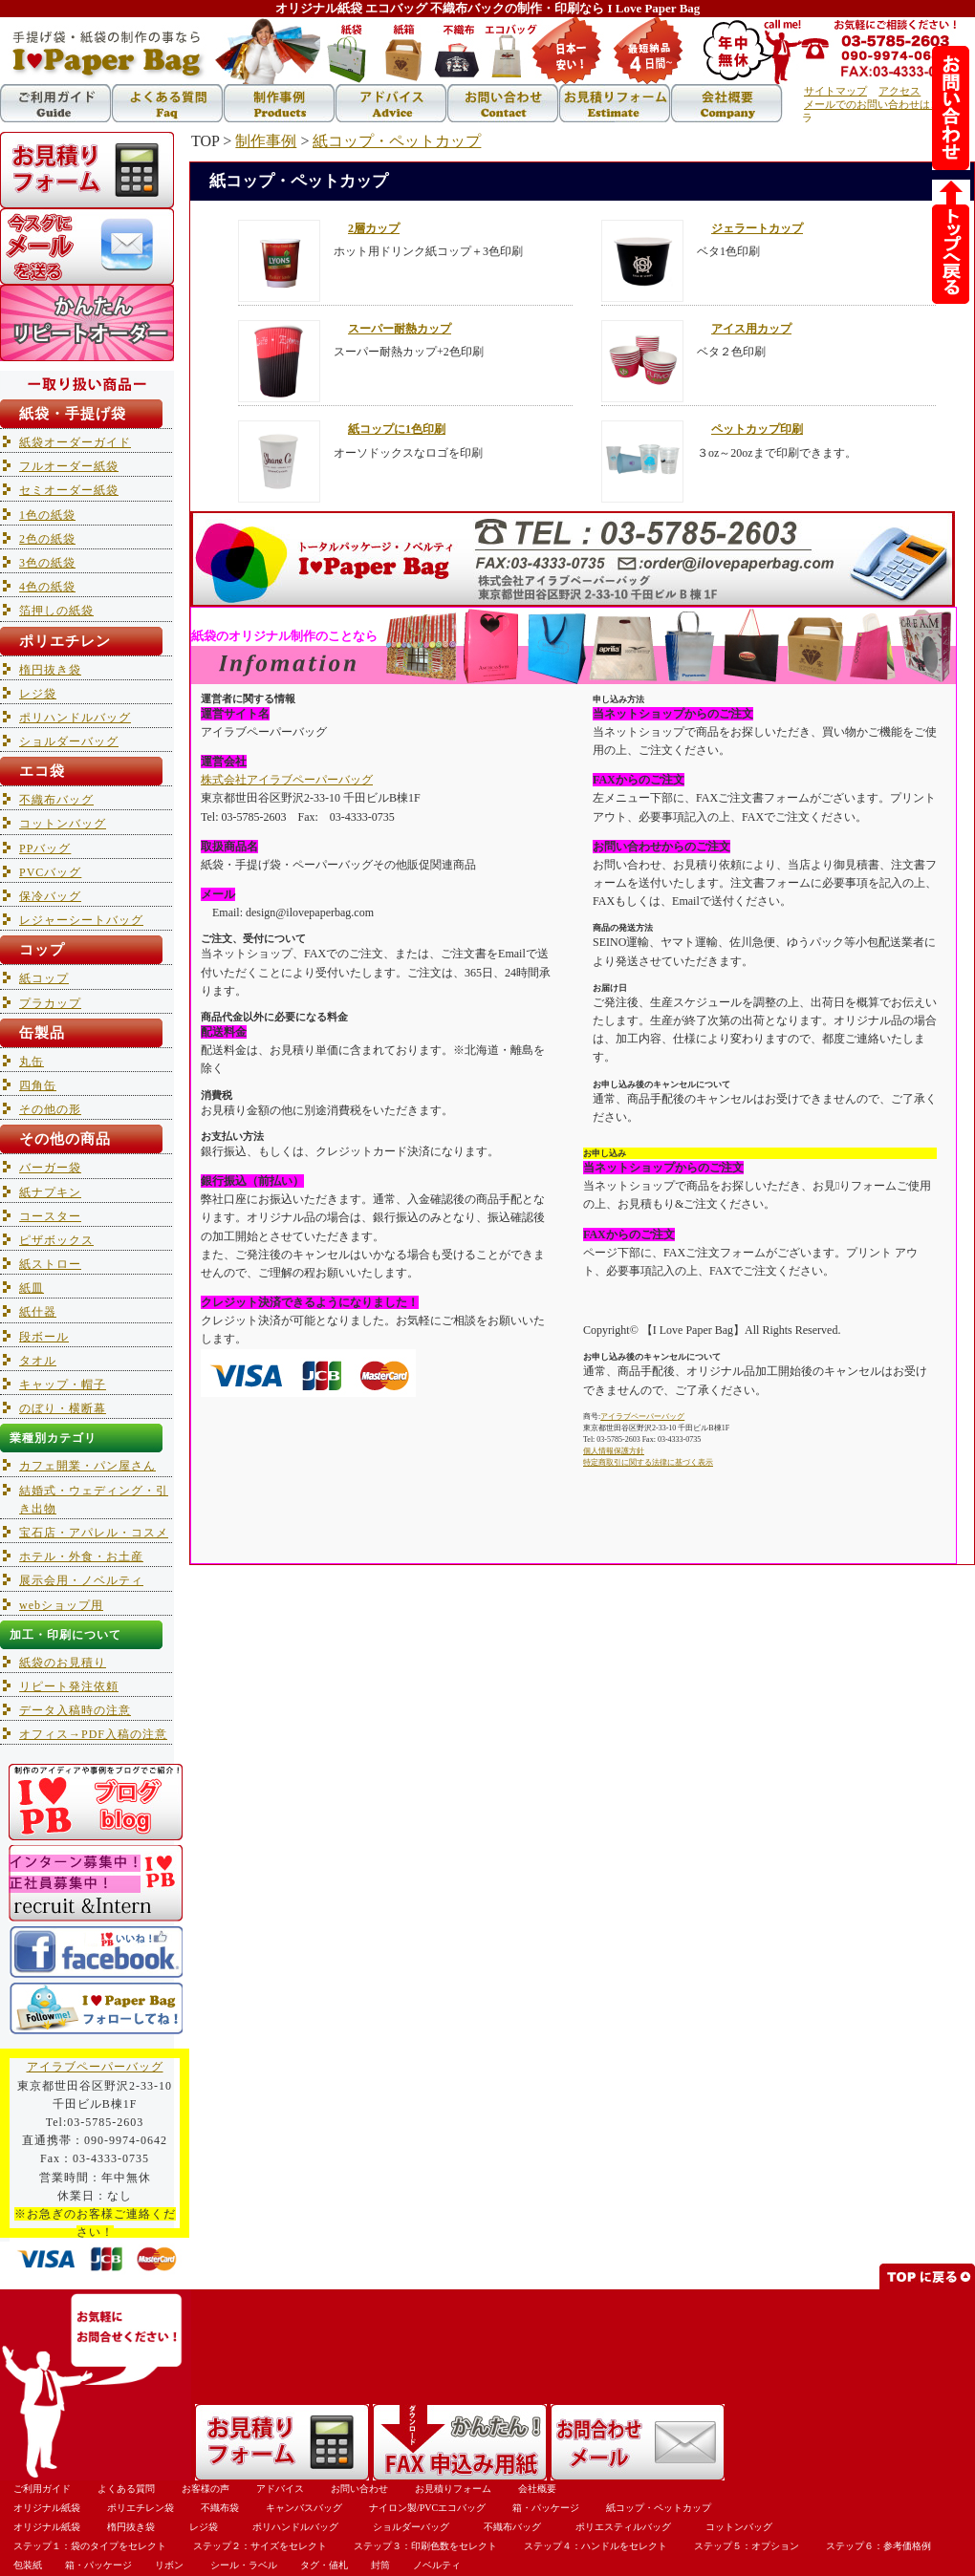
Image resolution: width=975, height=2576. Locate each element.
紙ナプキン (50, 1192)
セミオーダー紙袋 (69, 490)
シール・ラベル (243, 2565)
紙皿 (31, 1288)
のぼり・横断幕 (62, 1408)
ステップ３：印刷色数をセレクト (425, 2546)
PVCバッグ (50, 872)
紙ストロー (50, 1264)
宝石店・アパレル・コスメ (93, 1532)
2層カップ (374, 228)
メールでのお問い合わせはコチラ (876, 110)
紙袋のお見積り (62, 1662)
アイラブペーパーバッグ (642, 1416)
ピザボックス (56, 1240)
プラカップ (50, 1003)
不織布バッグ (56, 799)
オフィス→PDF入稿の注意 (93, 1734)
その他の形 (50, 1109)
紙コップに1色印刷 (396, 429)
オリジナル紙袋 (46, 2507)
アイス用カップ (751, 328)
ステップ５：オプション (746, 2546)
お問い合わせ (359, 2488)
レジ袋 (37, 693)
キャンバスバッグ (304, 2507)
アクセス (899, 91)
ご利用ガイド (42, 2488)
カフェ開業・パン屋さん (87, 1465)
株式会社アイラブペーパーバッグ (287, 779)
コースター (50, 1216)
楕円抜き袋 (50, 669)
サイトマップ (835, 91)
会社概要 (537, 2488)
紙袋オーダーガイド (75, 442)
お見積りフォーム (453, 2488)
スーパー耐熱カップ (399, 328)
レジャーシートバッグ (81, 920)
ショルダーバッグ (69, 741)
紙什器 (37, 1312)
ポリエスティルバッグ (623, 2527)
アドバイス (280, 2488)
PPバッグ (45, 848)
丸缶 (31, 1061)
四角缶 (37, 1085)
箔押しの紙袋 (56, 610)
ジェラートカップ (757, 228)
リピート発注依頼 (69, 1686)
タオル (37, 1360)
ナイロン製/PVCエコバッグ (427, 2507)
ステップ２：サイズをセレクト (260, 2546)
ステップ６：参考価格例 (878, 2546)
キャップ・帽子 (62, 1384)
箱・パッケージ (545, 2507)
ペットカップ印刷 (757, 429)
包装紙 (27, 2565)
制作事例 (265, 141)
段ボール (44, 1336)
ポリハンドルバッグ (75, 717)
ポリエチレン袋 (140, 2507)
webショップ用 (61, 1605)
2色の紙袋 (47, 539)
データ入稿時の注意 (75, 1710)
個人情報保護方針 (613, 1451)
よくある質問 (126, 2488)
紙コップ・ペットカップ (397, 141)
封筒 (380, 2565)
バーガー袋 (50, 1167)
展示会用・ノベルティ (81, 1580)
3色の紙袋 (47, 562)
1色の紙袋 (47, 515)
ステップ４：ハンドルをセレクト (595, 2546)
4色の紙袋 (47, 586)
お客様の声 (205, 2488)
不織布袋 (220, 2507)
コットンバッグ (62, 823)
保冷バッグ (50, 896)
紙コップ (44, 978)
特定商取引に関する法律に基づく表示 (648, 1462)
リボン (169, 2565)
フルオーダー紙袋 (69, 466)
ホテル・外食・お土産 (81, 1556)
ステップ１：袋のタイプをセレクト (89, 2546)
